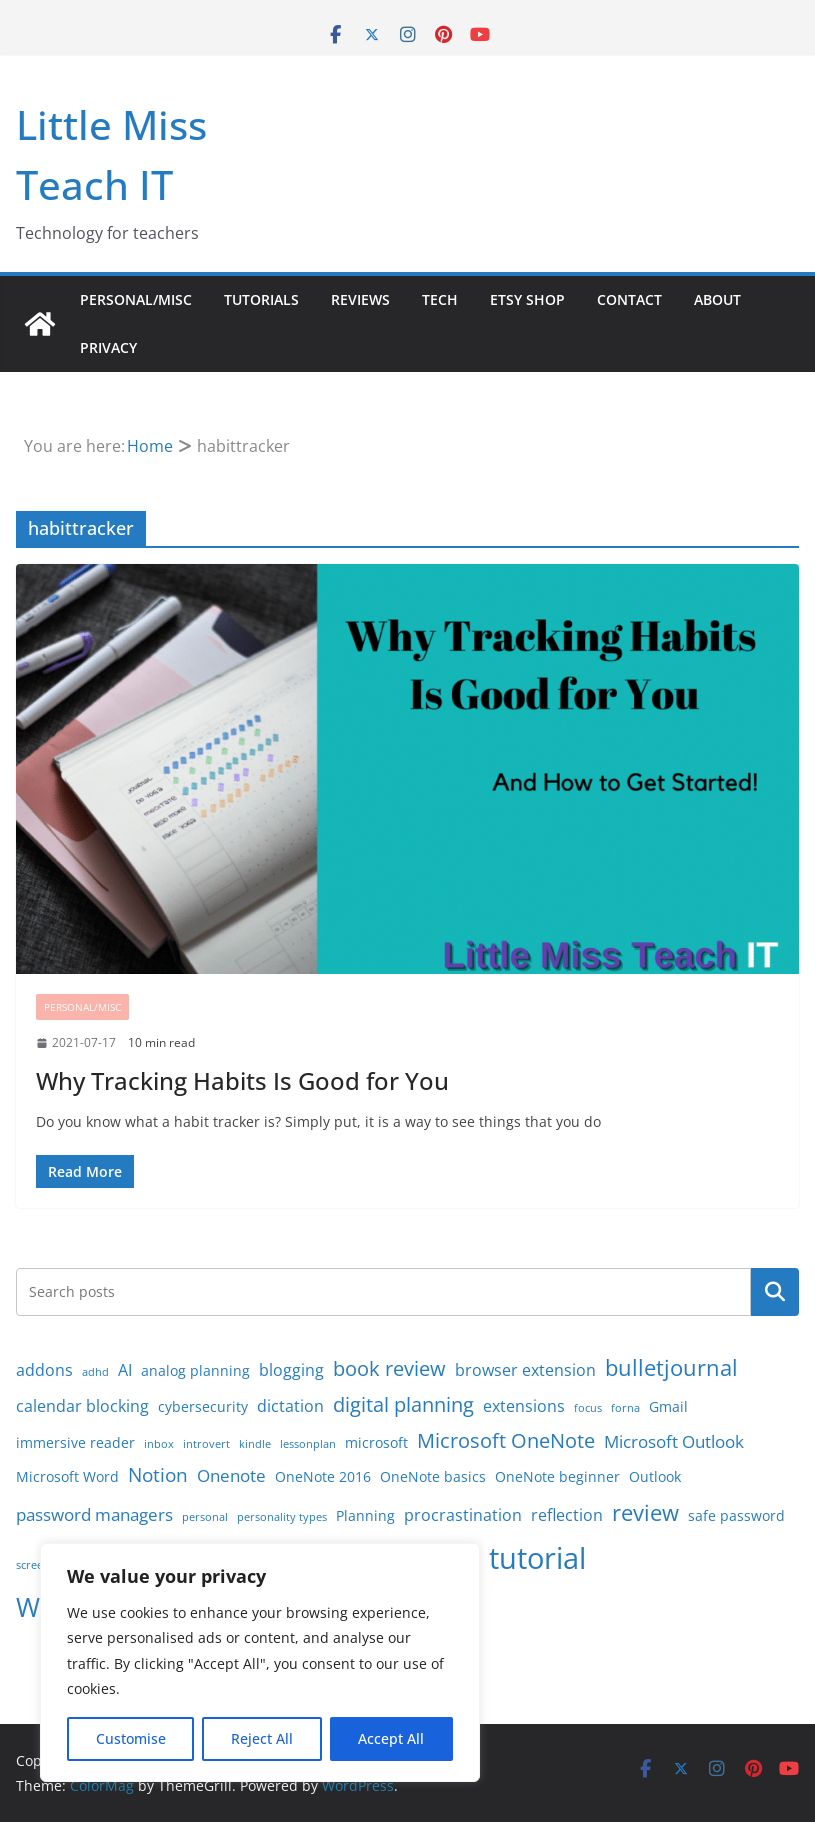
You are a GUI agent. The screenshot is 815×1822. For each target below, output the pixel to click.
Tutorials (261, 299)
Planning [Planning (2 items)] (365, 1515)
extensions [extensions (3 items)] (524, 1406)
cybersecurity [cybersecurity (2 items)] (203, 1406)
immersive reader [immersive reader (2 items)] (75, 1442)
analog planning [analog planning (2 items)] (195, 1370)
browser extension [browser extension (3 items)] (525, 1370)
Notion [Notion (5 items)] (158, 1475)
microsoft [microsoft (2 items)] (376, 1442)
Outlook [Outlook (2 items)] (655, 1476)
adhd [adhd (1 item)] (95, 1372)
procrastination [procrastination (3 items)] (463, 1515)
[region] (260, 1662)
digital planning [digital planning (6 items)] (403, 1404)
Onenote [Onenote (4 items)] (231, 1475)
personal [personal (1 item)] (205, 1517)
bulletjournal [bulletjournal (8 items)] (671, 1367)
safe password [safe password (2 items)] (736, 1515)
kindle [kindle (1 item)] (255, 1444)
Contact (629, 299)
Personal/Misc (136, 299)
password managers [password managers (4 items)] (94, 1514)
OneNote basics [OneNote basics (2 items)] (433, 1476)
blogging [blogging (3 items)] (291, 1370)
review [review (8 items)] (645, 1512)
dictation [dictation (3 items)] (290, 1406)
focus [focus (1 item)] (588, 1408)
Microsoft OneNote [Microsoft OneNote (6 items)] (506, 1440)
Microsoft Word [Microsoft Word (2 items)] (67, 1476)
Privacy (108, 347)
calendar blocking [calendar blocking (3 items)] (82, 1406)
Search (775, 1292)
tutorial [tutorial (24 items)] (537, 1558)
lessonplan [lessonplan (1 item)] (308, 1444)
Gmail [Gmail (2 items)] (668, 1406)
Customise (131, 1738)
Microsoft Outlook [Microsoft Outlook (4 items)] (674, 1441)
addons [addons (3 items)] (44, 1370)
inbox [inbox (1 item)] (159, 1444)
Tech (440, 299)
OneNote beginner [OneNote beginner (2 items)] (557, 1476)
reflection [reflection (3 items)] (567, 1515)
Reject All (262, 1738)
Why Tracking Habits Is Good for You (242, 1080)
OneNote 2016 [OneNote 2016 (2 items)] (323, 1476)
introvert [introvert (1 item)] (206, 1444)
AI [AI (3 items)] (125, 1370)
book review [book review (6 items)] (389, 1368)
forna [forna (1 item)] (625, 1408)
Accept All (391, 1738)
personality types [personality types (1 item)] (282, 1517)
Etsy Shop (527, 299)
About (717, 299)
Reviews (360, 299)
